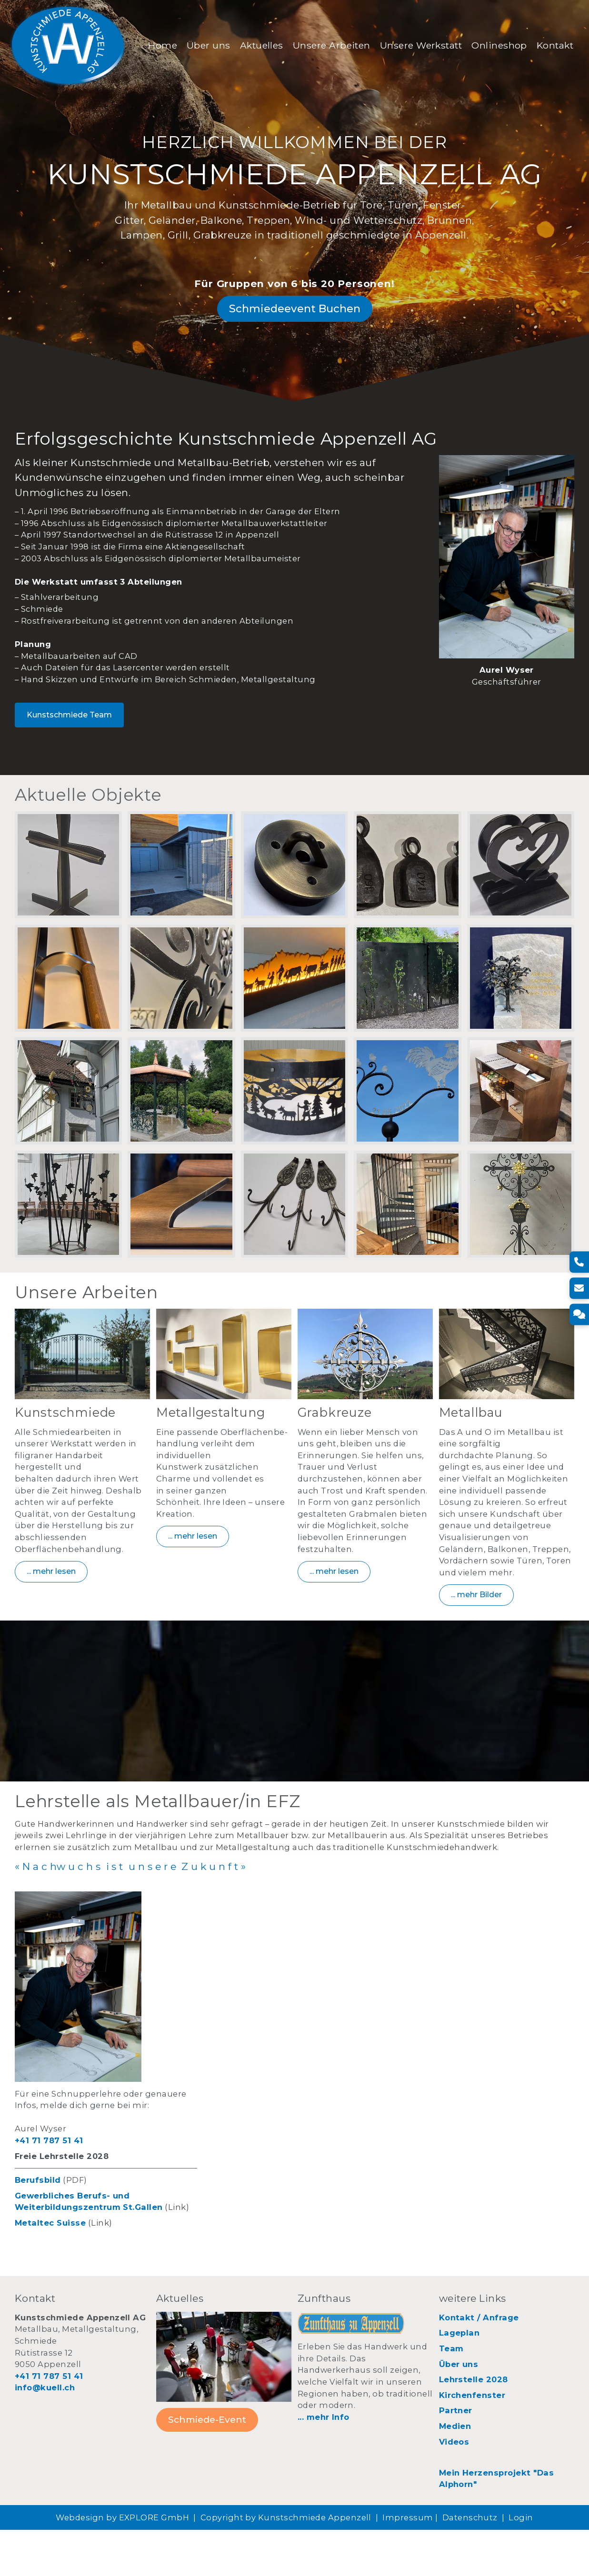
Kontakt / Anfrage (479, 2363)
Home (163, 40)
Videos (454, 2488)
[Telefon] (578, 1262)
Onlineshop (500, 40)
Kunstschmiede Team (69, 745)
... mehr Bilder (476, 1636)
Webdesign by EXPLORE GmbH (122, 2563)
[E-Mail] (578, 1288)
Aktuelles (262, 40)
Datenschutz (470, 2563)
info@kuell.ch (45, 2434)
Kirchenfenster (472, 2441)
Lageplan (459, 2379)
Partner (455, 2457)
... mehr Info (323, 2463)
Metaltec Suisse (50, 2269)
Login (521, 2563)
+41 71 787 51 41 (49, 2186)
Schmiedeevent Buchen (294, 334)
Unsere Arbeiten (332, 40)
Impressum (407, 2563)
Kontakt (167, 55)
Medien (455, 2472)
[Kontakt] (578, 1314)
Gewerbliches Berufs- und (72, 2242)
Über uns (209, 40)
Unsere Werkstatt (421, 40)
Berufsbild (38, 2226)
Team (451, 2394)
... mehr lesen (51, 1612)
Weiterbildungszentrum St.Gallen (89, 2253)
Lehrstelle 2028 (473, 2426)
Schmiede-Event (207, 2466)
